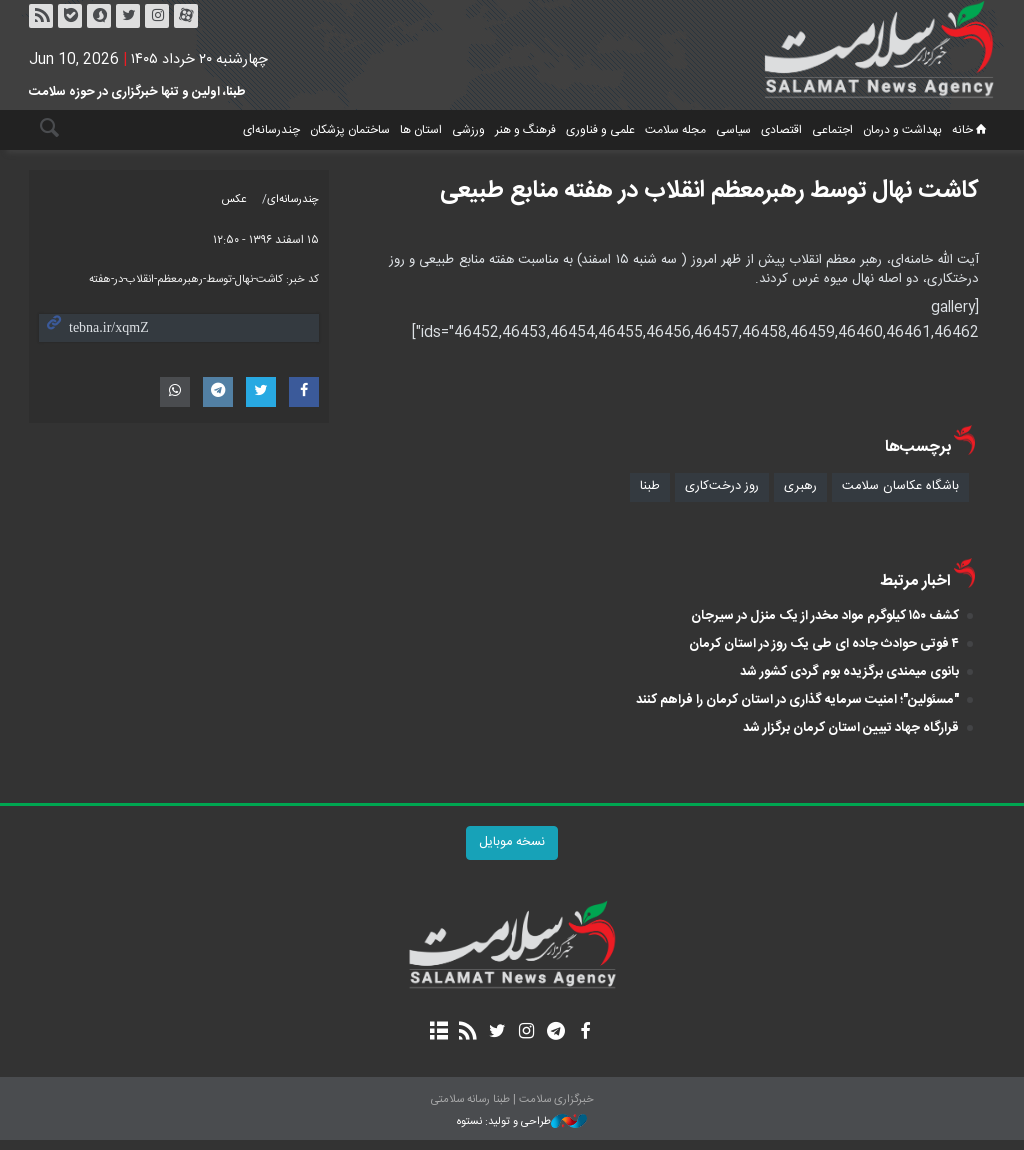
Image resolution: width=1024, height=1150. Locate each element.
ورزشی (468, 130)
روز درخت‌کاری (722, 486)
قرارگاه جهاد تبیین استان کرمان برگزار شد (851, 728)
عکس (234, 199)
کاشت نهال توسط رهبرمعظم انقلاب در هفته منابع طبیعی (709, 191)
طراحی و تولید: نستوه (522, 1122)
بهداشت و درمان (902, 130)
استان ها (421, 130)
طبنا (650, 486)
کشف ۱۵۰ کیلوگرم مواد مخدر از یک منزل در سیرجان (825, 616)
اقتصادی (781, 130)
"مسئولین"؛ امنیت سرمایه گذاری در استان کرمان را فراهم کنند (797, 700)
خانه (971, 130)
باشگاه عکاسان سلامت (900, 486)
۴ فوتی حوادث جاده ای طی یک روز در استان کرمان (824, 644)
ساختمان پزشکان (350, 130)
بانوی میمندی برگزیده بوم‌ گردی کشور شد (849, 672)
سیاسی (733, 130)
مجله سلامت (675, 130)
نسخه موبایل (512, 842)
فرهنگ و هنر (525, 130)
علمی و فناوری (600, 130)
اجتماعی (832, 130)
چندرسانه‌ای (271, 130)
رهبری (800, 486)
